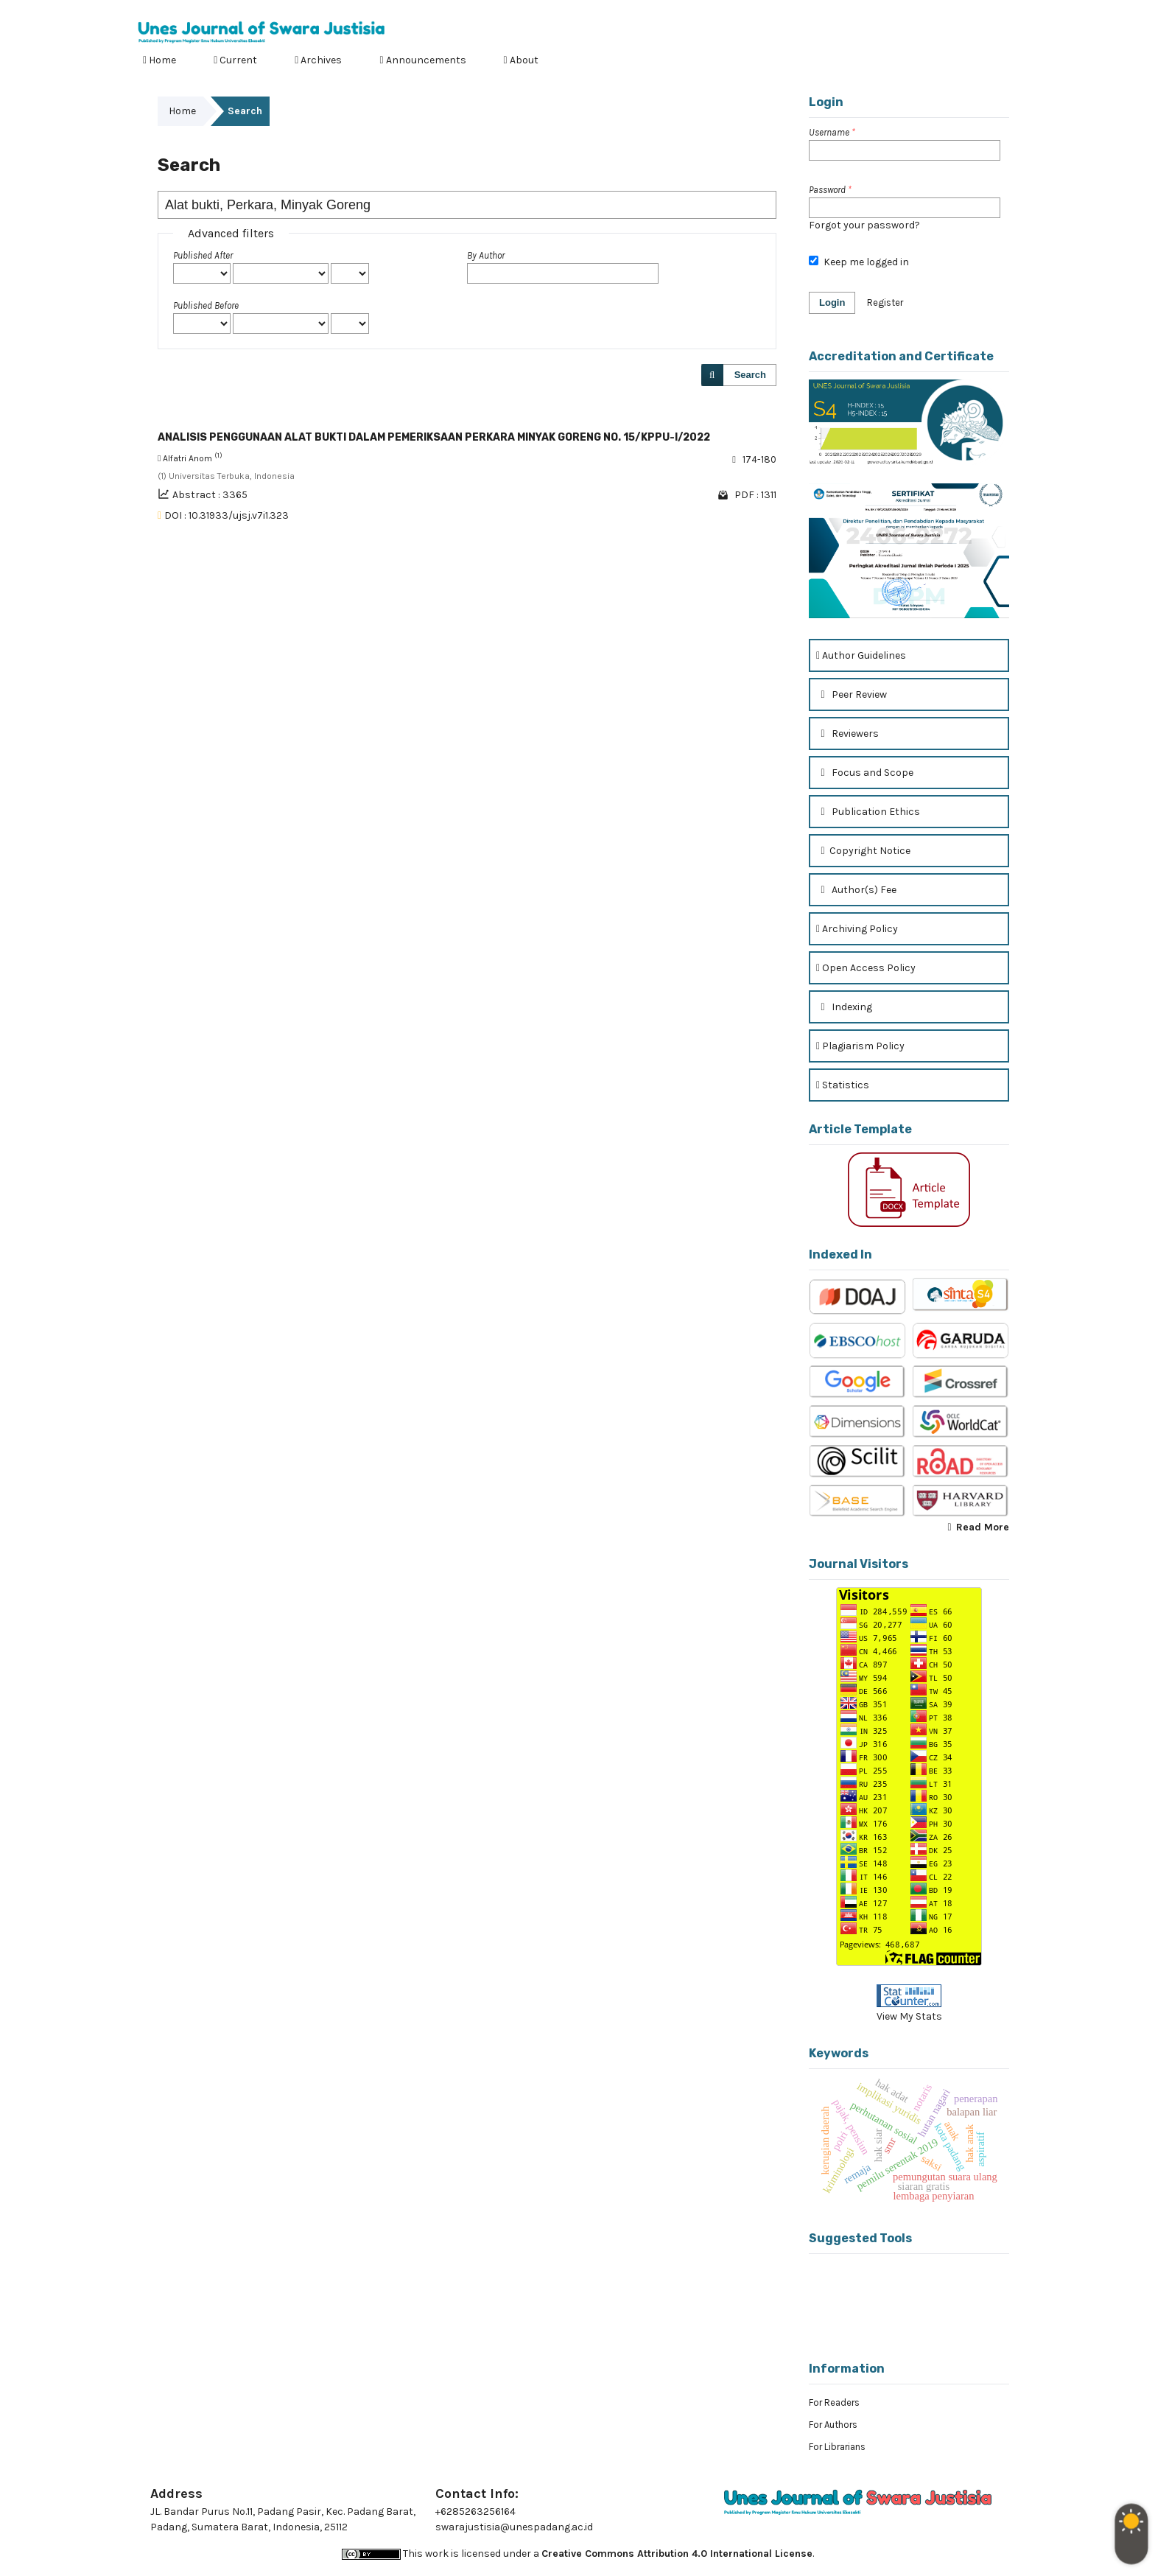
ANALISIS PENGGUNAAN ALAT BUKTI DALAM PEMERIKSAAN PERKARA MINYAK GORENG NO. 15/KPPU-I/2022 (434, 437)
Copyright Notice (863, 850)
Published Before (206, 305)
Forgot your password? (864, 225)
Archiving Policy (857, 929)
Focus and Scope (864, 772)
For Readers (834, 2402)
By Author (486, 255)
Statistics (842, 1085)
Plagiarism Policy (860, 1046)
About (521, 60)
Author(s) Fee (856, 890)
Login (1004, 11)
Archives (318, 60)
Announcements (422, 60)
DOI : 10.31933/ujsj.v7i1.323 (226, 515)
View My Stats (909, 2016)
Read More (982, 1527)
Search (750, 374)
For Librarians (837, 2446)
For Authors (833, 2424)
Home (159, 60)
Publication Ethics (868, 811)
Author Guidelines (861, 655)
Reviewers (847, 733)
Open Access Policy (866, 968)
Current (235, 60)
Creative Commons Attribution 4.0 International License (676, 2553)
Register (953, 11)
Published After (203, 255)
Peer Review (851, 694)
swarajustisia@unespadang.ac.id (514, 2527)
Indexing (844, 1007)
